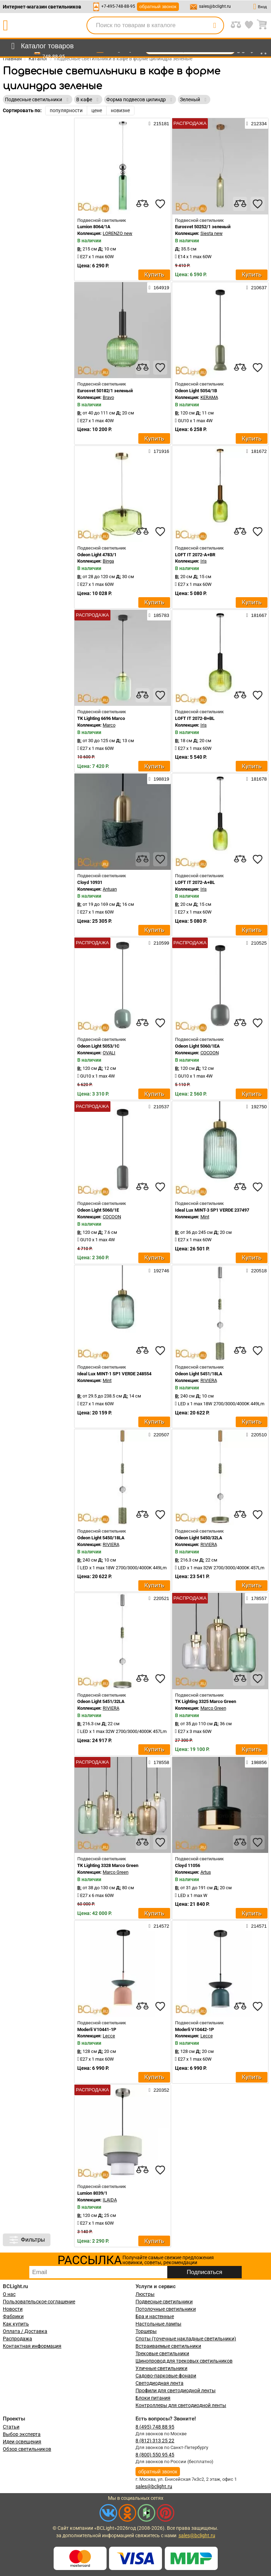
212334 (256, 123)
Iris (203, 561)
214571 (256, 1926)
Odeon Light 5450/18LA (101, 1537)
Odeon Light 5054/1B (196, 390)
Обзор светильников (27, 2449)
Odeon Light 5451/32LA (101, 1701)
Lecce (109, 2035)
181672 (256, 451)
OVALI (109, 1052)
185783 (159, 615)
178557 (256, 1598)
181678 (256, 779)
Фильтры (26, 2240)
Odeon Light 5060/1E (98, 1210)
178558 (159, 1762)
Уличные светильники (161, 2368)
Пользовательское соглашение (39, 2301)
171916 (159, 451)
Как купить (16, 2324)
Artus (205, 1872)
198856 (256, 1762)
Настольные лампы (158, 2324)
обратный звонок (157, 6)
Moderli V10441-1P (96, 2029)
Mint (204, 1216)
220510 (256, 1434)
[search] (214, 25)
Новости (13, 2309)
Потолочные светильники (166, 2309)
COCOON (209, 1052)
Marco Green (213, 1708)
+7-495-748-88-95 (118, 6)
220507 (159, 1434)
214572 (159, 1926)
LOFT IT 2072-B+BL (195, 718)
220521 (159, 1598)
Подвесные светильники (164, 2301)
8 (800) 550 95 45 (155, 2454)
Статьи (11, 2427)
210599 (159, 943)
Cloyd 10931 (89, 882)
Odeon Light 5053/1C (98, 1046)
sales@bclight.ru (215, 6)
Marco (109, 725)
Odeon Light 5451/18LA (198, 1373)
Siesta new (211, 233)
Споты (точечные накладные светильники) (186, 2338)
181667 (256, 615)
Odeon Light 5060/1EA (197, 1046)
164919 (159, 287)
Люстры (145, 2294)
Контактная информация (32, 2346)
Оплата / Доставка (25, 2331)
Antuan (110, 889)
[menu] (41, 46)
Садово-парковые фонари (166, 2375)
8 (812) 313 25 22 (155, 2440)
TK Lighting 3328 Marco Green (107, 1865)
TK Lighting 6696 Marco (101, 718)
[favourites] (160, 204)
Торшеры (146, 2331)
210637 (256, 287)
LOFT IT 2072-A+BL (195, 882)
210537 (159, 1106)
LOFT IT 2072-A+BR (195, 554)
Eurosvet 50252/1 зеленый (202, 226)
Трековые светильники (162, 2353)
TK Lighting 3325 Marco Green (205, 1701)
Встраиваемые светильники (168, 2346)
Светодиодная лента (159, 2383)
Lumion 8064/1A (93, 226)
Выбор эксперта (22, 2434)
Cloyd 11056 (187, 1865)
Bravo (108, 397)
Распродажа (17, 2338)
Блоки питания (153, 2398)
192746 (159, 1270)
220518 (256, 1270)
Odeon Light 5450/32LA (198, 1537)
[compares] (143, 204)
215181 (159, 123)
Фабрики (13, 2316)
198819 (159, 779)
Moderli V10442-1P (194, 2029)
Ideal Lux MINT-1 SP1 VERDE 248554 (114, 1373)
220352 (159, 2090)
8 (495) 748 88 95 (155, 2427)
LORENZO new (117, 233)
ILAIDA (110, 2199)
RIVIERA (208, 1380)
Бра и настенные (155, 2316)
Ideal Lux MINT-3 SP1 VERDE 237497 (212, 1210)
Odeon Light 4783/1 (96, 554)
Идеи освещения (22, 2441)
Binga (108, 561)
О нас (9, 2294)
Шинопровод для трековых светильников (184, 2361)
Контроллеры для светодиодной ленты (181, 2405)
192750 (256, 1106)
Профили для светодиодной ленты (176, 2390)
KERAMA (209, 397)
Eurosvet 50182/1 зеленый (105, 390)
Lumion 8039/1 (92, 2193)
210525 (256, 943)
